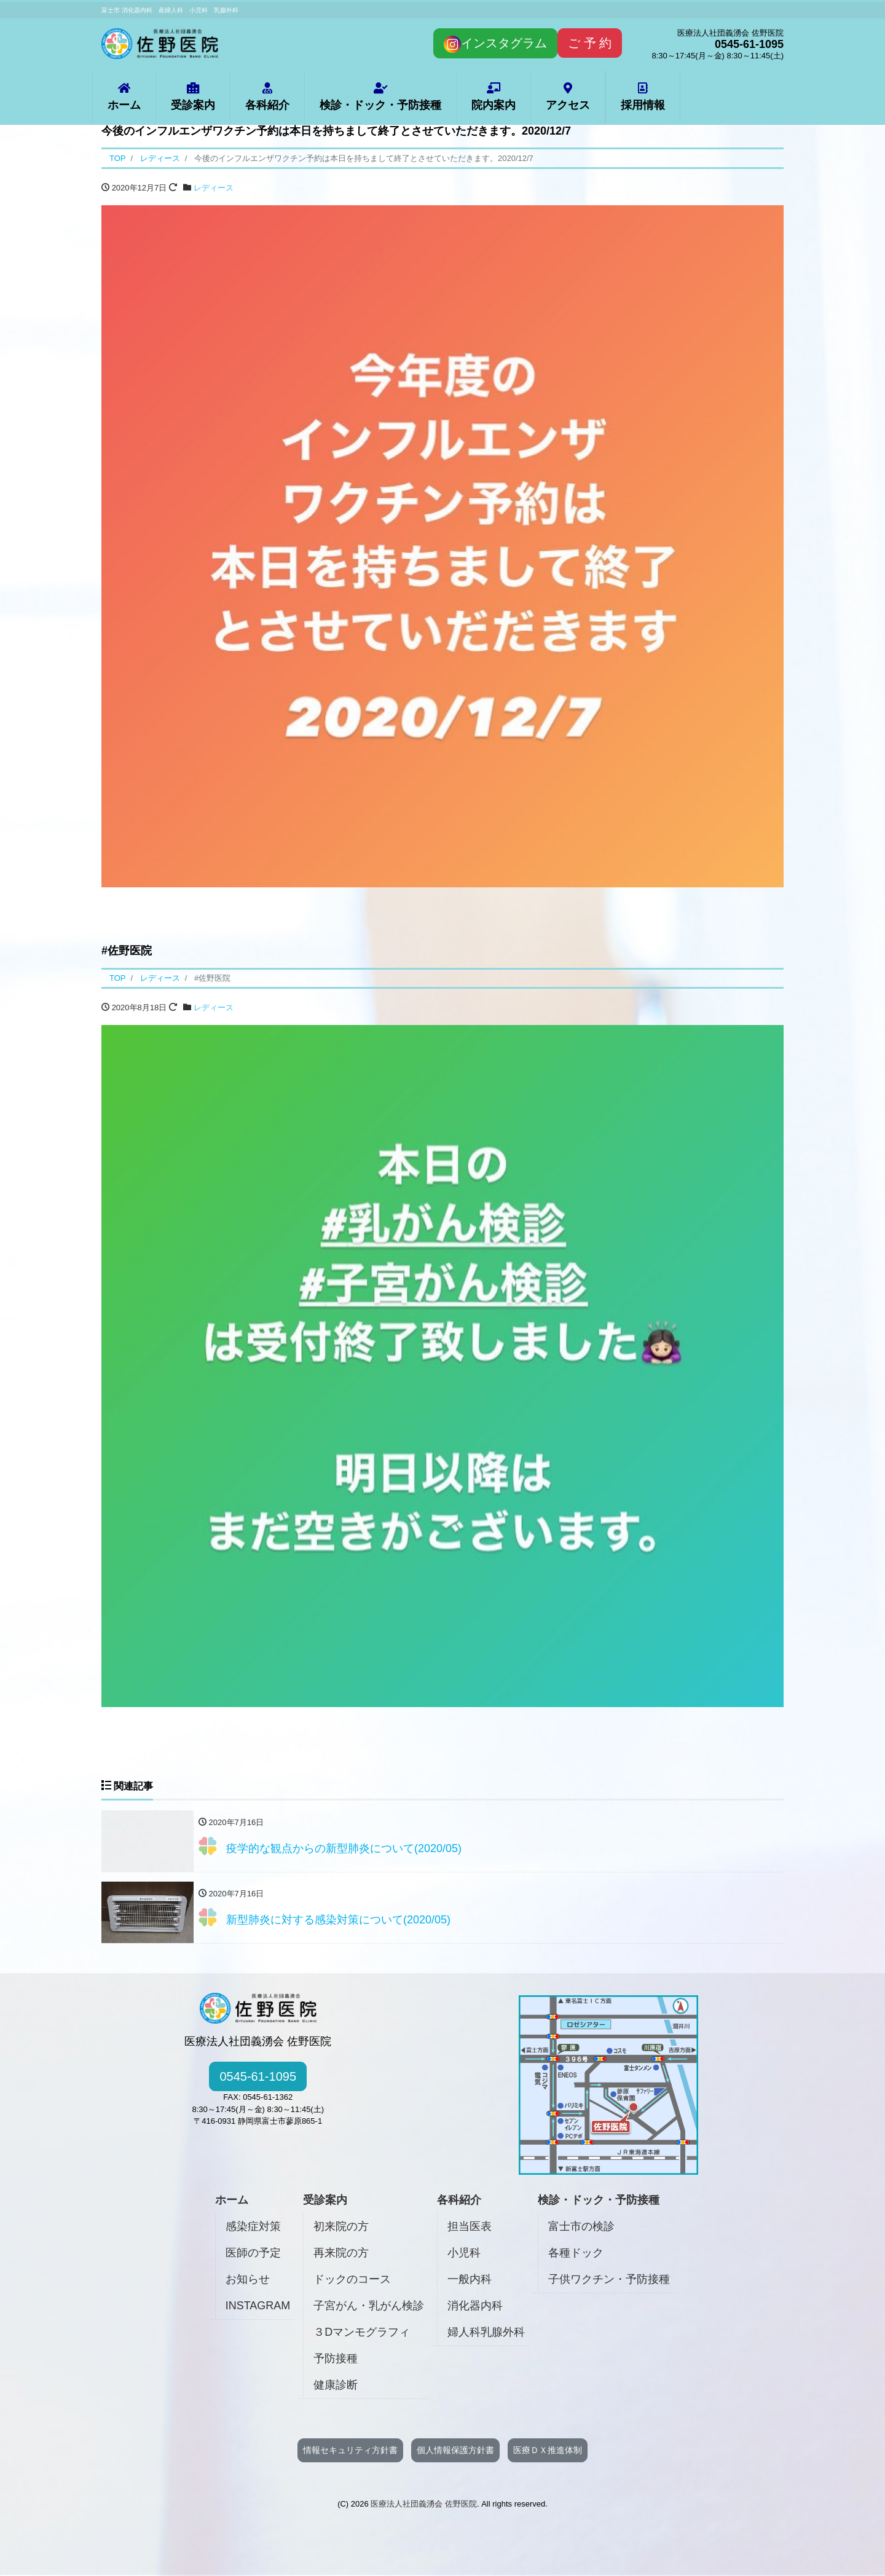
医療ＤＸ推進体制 (547, 2451)
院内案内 (493, 96)
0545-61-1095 (257, 2077)
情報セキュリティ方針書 (350, 2451)
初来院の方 (341, 2227)
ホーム (124, 96)
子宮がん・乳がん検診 (368, 2306)
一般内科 (469, 2280)
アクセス (568, 96)
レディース (214, 187)
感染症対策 (253, 2227)
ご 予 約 (590, 43)
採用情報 (643, 96)
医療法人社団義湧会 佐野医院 (424, 2504)
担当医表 (469, 2227)
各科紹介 (267, 96)
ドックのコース (352, 2280)
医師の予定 (253, 2253)
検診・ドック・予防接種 (380, 96)
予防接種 (335, 2359)
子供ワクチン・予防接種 (609, 2280)
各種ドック (576, 2253)
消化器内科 (475, 2306)
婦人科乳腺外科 (486, 2333)
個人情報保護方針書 (455, 2451)
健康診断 (335, 2385)
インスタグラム (495, 44)
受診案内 (193, 96)
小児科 (464, 2253)
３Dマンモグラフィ (361, 2333)
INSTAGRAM (258, 2306)
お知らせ (248, 2280)
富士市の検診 (581, 2227)
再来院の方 (341, 2253)
